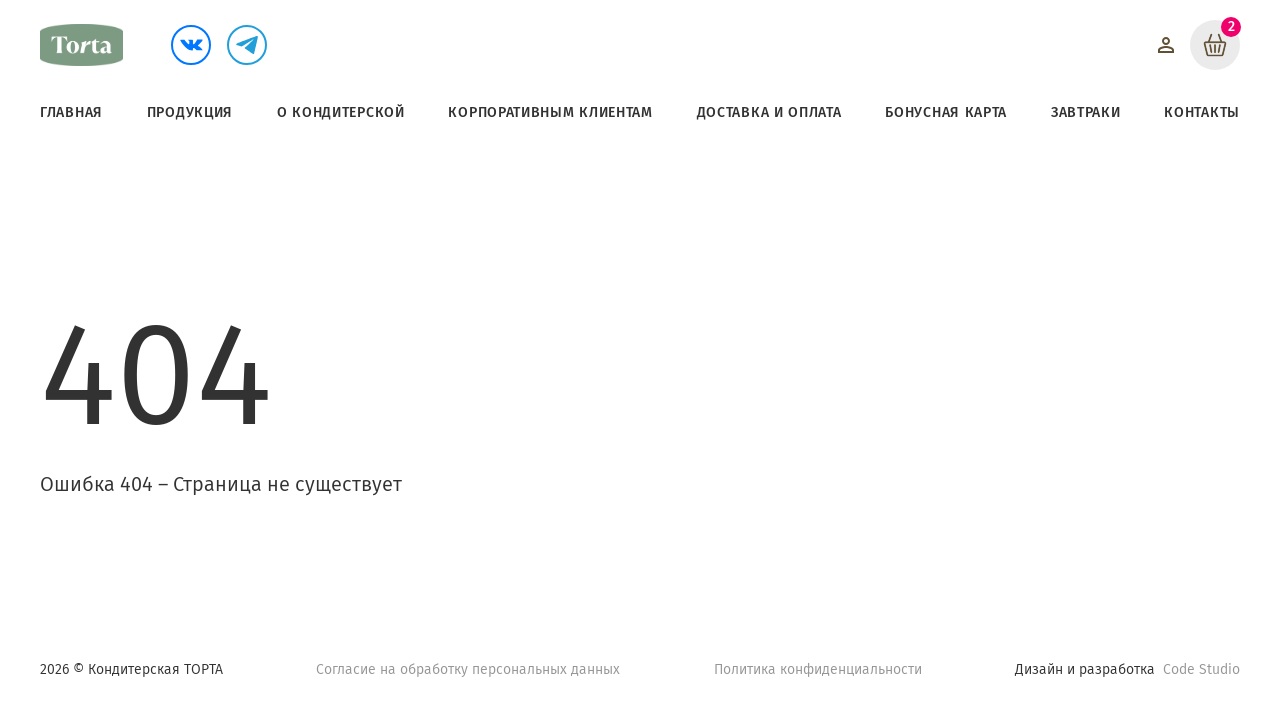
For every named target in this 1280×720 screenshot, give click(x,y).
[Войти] (1166, 45)
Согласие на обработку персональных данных (468, 669)
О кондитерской (341, 112)
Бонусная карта (946, 112)
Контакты (1202, 112)
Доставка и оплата (769, 112)
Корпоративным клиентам (550, 112)
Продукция (190, 112)
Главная (71, 112)
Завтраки (1086, 112)
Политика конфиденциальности (818, 669)
